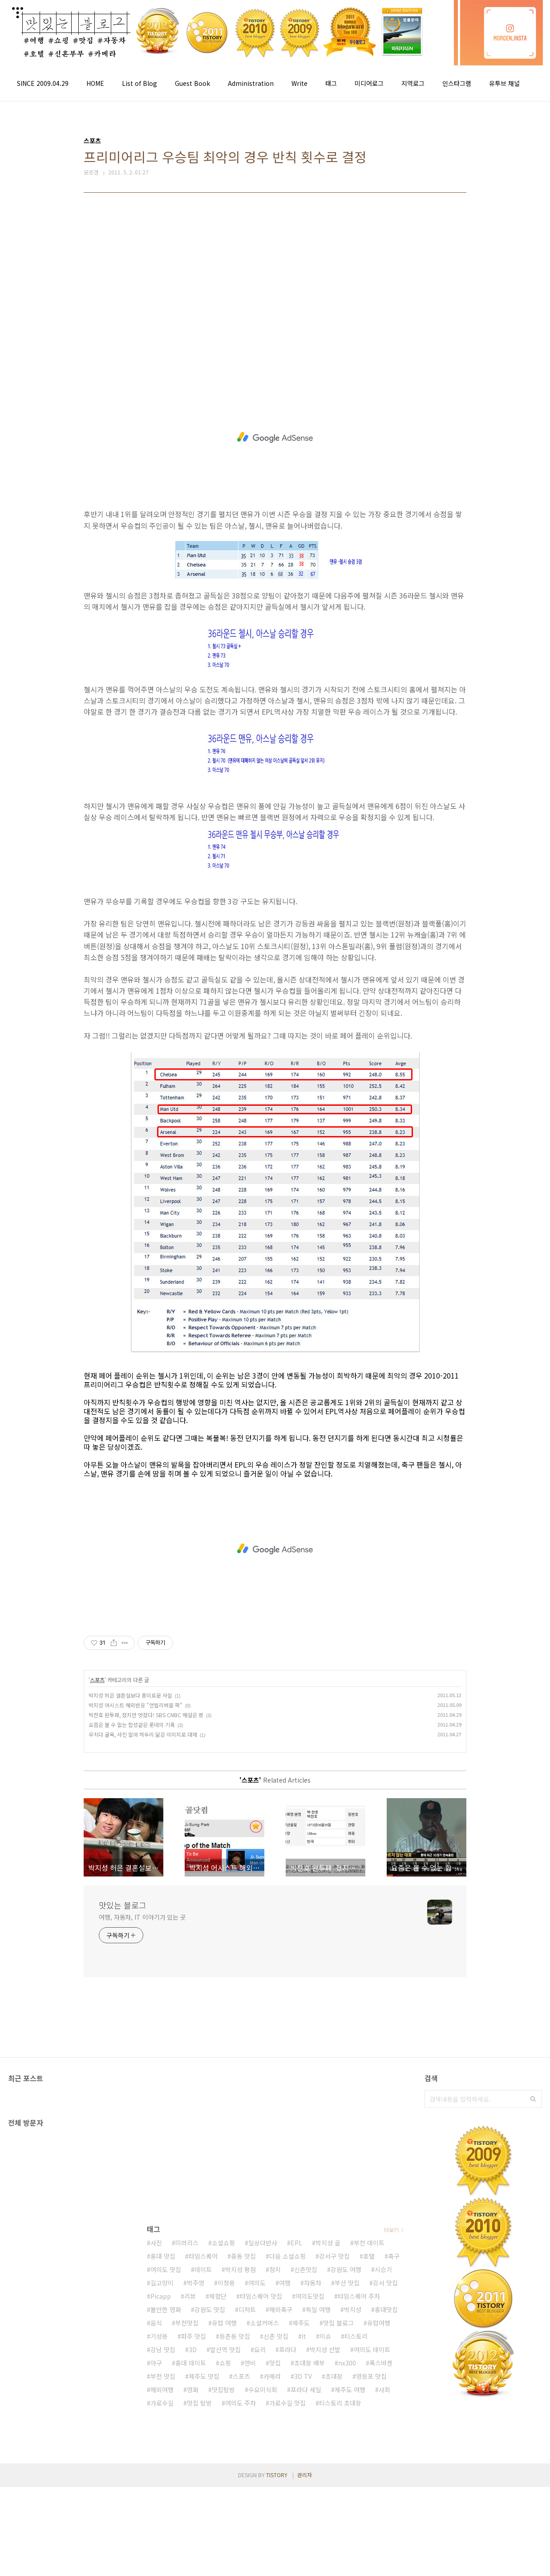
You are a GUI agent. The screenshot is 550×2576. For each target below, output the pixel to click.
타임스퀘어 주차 (359, 2296)
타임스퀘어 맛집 (261, 2296)
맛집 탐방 (199, 2402)
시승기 (383, 2269)
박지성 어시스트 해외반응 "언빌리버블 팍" (135, 1705)
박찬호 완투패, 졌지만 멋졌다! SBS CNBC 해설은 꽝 (146, 1715)
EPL (296, 2242)
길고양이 (162, 2282)
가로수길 (162, 2402)
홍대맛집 (386, 2309)
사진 (156, 2242)
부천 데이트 (369, 2242)
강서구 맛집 (334, 2256)
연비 (250, 2362)
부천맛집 (186, 2322)
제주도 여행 (350, 2389)
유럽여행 (378, 2322)
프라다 (287, 2349)
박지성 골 (327, 2242)
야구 (156, 2362)
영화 (192, 2389)
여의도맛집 (309, 2296)
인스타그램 (456, 83)
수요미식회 (262, 2389)
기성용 (159, 2336)
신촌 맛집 (275, 2336)
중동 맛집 (243, 2256)
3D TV (303, 2376)
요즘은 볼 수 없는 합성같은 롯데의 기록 (132, 1724)
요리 (260, 2349)
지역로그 (413, 83)
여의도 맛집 (165, 2269)
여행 (285, 2282)
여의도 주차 (240, 2402)
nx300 (347, 2362)
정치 (275, 2269)
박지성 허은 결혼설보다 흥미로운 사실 (130, 1695)
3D (193, 2349)
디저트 (247, 2309)
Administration (251, 83)
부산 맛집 (347, 2282)
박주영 (195, 2282)
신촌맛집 (305, 2269)
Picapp (160, 2296)
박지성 (352, 2309)
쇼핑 (225, 2362)
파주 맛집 (193, 2336)
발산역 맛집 (225, 2349)
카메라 (272, 2376)
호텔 (369, 2256)
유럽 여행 (224, 2322)
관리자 (304, 2475)
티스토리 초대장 (340, 2402)
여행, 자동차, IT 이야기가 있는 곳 (142, 1917)
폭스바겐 (380, 2362)
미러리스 (186, 2242)
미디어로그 (369, 83)
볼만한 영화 (165, 2309)
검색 (533, 2099)
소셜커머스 (264, 2322)
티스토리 (356, 2336)
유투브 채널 (504, 83)
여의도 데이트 (372, 2349)
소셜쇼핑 (223, 2242)
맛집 (275, 2362)
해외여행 (162, 2389)
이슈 (325, 2336)
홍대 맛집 (162, 2256)
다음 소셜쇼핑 (287, 2256)
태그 (331, 83)
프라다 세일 (306, 2389)
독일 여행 (318, 2309)
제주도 (301, 2322)
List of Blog (139, 83)
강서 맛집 (385, 2282)
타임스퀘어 (203, 2256)
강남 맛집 (162, 2349)
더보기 (391, 2229)
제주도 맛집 (204, 2376)
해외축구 (280, 2309)
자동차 (312, 2282)
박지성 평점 (240, 2269)
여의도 (257, 2282)
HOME (95, 83)
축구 (394, 2256)
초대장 (334, 2376)
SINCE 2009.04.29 (43, 83)
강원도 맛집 (209, 2309)
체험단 (217, 2296)
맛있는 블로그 (122, 1905)
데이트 (203, 2269)
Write (299, 83)
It (304, 2336)
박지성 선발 (325, 2349)
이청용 (226, 2282)
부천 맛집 (162, 2376)
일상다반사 (262, 2242)
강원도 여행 (346, 2269)
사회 (384, 2389)
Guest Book (192, 83)
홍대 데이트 (190, 2362)
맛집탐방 (223, 2389)
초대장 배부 (309, 2362)
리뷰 (190, 2296)
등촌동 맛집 (234, 2336)
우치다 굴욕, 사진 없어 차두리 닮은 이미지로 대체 (143, 1734)
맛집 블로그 (338, 2322)
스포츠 (97, 1679)
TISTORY (276, 2475)
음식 (156, 2322)
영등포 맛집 (371, 2376)
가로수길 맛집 (287, 2402)
